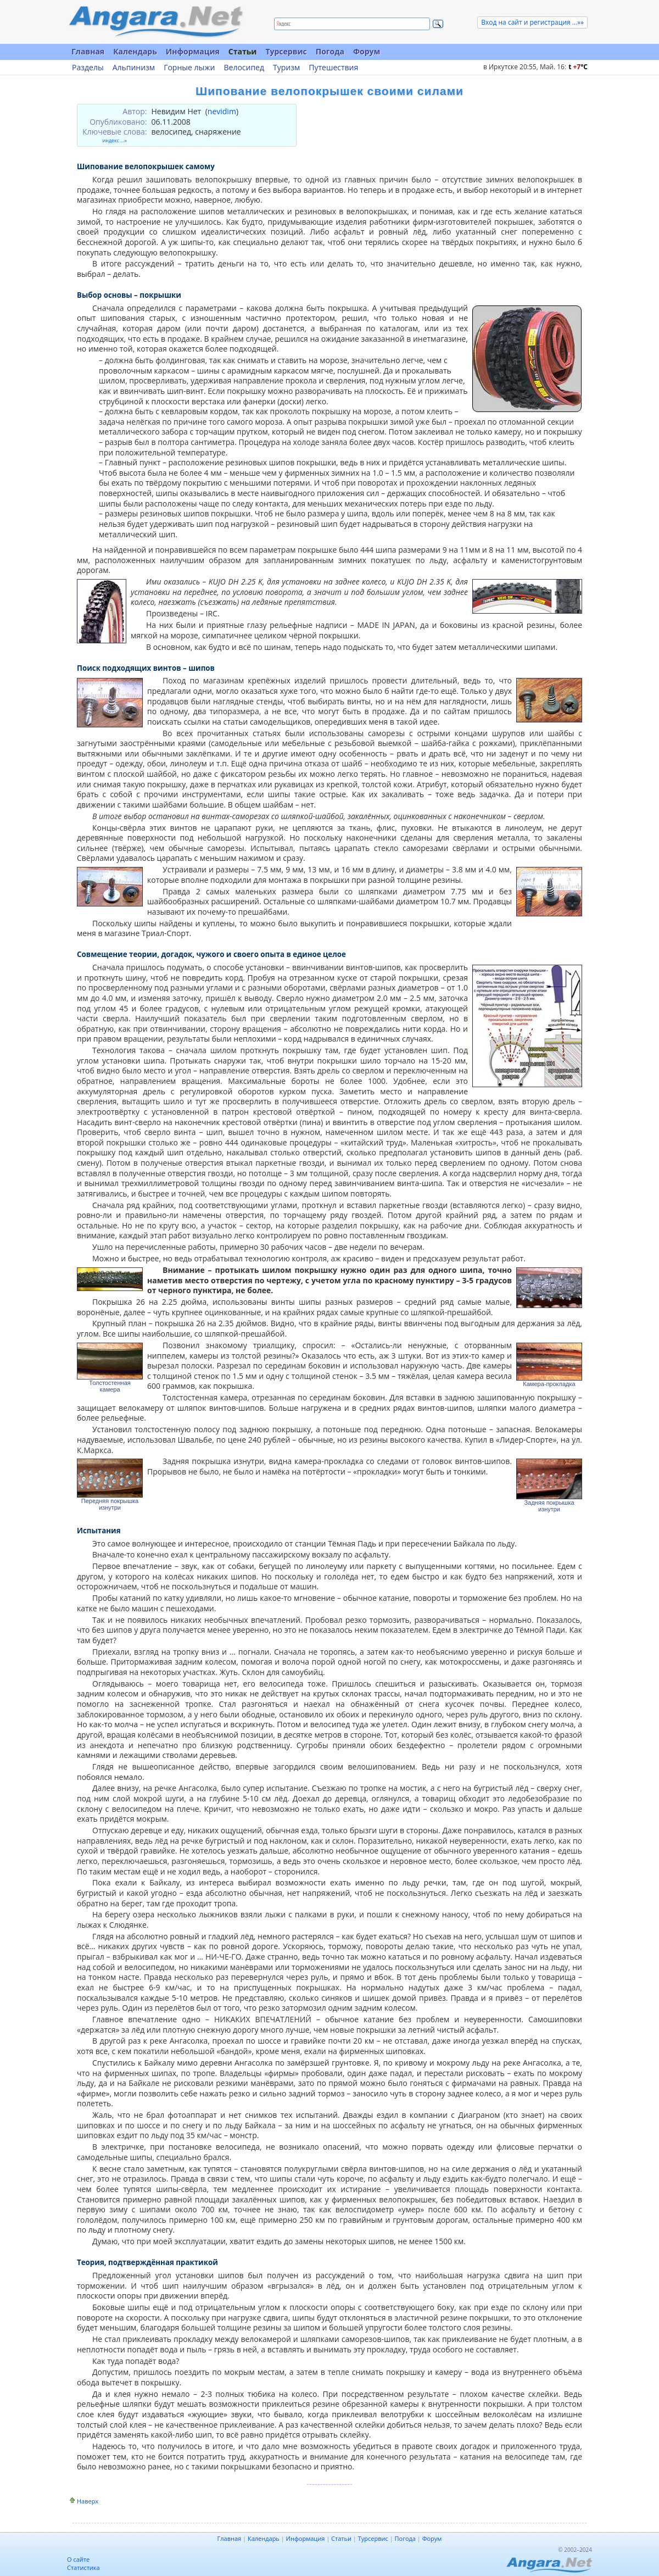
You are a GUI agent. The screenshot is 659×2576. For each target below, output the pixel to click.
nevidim (222, 111)
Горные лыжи (189, 68)
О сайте (78, 2559)
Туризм (286, 68)
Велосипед (244, 68)
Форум (366, 51)
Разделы (88, 68)
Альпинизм (134, 68)
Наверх (87, 2501)
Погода (330, 51)
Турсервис (285, 51)
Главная (87, 51)
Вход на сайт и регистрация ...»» (532, 22)
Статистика (83, 2567)
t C (578, 66)
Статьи (242, 51)
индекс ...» (114, 140)
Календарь (135, 51)
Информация (193, 51)
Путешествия (333, 68)
